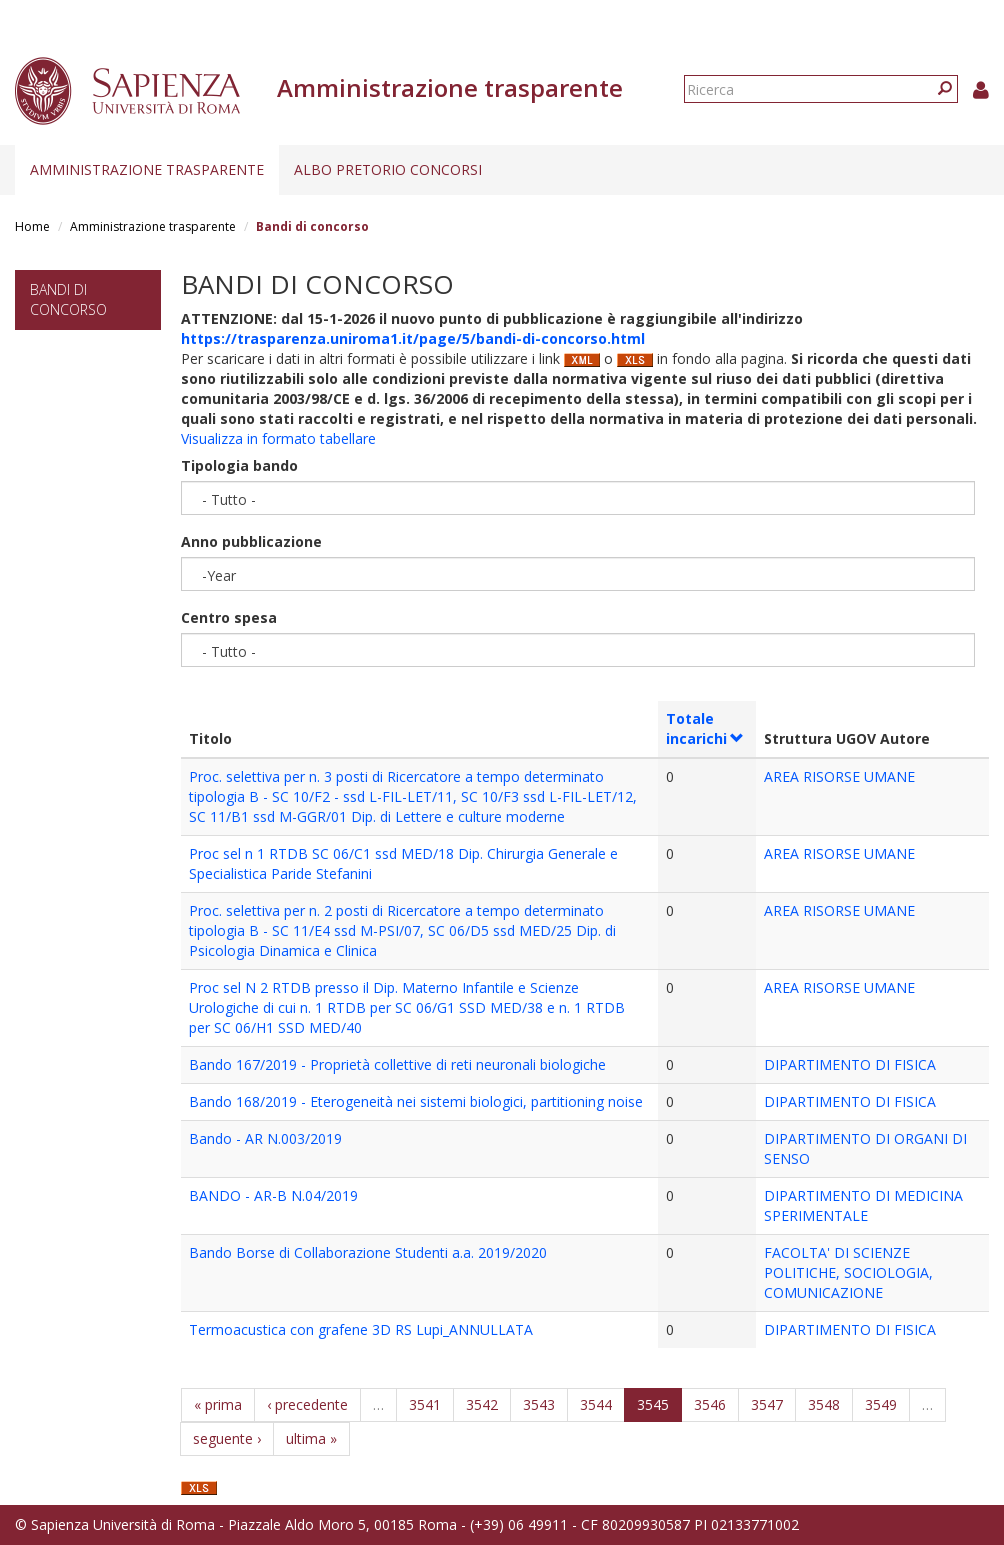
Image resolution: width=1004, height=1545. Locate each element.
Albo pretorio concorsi (388, 169)
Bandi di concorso (68, 299)
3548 (824, 1404)
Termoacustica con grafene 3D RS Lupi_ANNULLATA (361, 1329)
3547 (767, 1404)
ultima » (311, 1438)
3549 (881, 1404)
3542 (482, 1404)
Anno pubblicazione (251, 541)
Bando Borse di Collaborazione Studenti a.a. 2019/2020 (368, 1252)
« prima (218, 1404)
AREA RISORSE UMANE (839, 776)
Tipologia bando (239, 465)
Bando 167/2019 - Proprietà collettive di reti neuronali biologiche (397, 1064)
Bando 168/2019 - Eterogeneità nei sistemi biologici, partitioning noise (416, 1101)
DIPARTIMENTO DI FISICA (850, 1064)
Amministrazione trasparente (147, 169)
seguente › (227, 1438)
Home (32, 226)
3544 (596, 1404)
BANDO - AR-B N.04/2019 (273, 1195)
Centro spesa (229, 617)
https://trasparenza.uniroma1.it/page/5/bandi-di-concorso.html (413, 338)
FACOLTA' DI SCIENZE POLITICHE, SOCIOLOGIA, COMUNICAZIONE (848, 1272)
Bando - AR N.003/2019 (265, 1138)
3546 (710, 1404)
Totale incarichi (705, 728)
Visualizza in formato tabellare (278, 438)
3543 (539, 1404)
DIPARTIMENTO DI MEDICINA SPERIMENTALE (863, 1205)
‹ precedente (307, 1404)
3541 (425, 1404)
